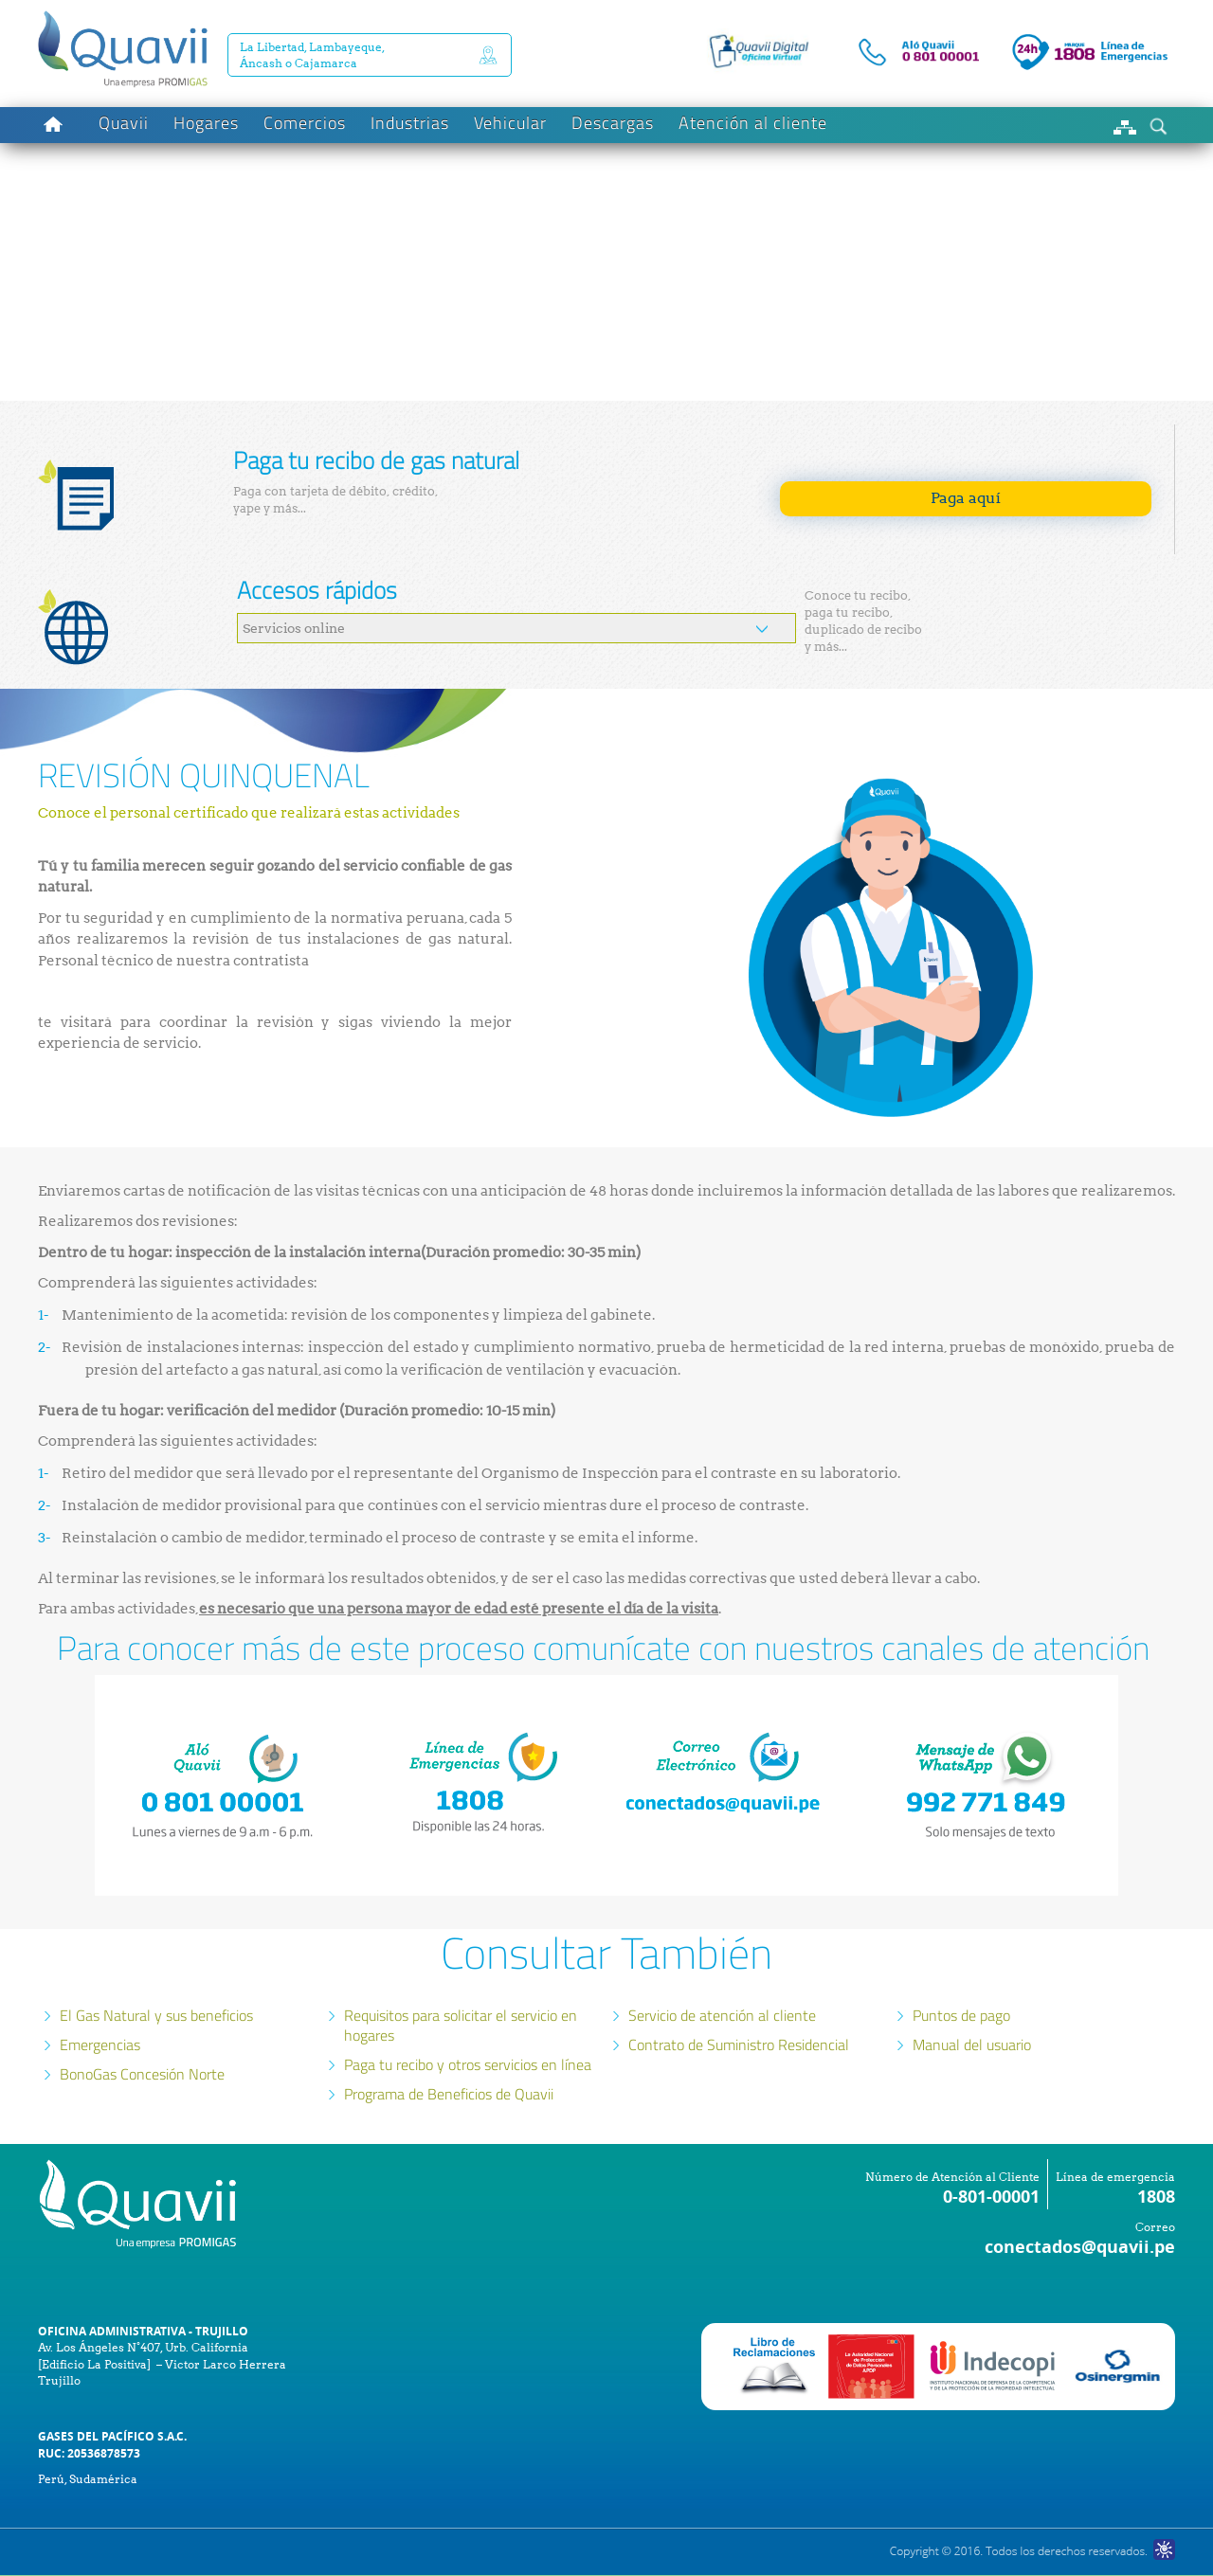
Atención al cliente (753, 122)
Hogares (206, 122)
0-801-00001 (991, 2196)
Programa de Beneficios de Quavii (448, 2093)
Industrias (410, 122)
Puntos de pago (961, 2015)
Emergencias (100, 2044)
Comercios (304, 122)
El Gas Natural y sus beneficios (156, 2015)
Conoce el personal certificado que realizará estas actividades (250, 812)
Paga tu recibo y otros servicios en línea (467, 2064)
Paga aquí (966, 498)
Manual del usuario (972, 2044)
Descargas (612, 122)
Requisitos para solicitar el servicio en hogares (460, 2025)
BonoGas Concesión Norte (142, 2074)
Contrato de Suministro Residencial (738, 2044)
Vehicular (510, 122)
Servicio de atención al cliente (722, 2015)
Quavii (124, 122)
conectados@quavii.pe (1080, 2247)
